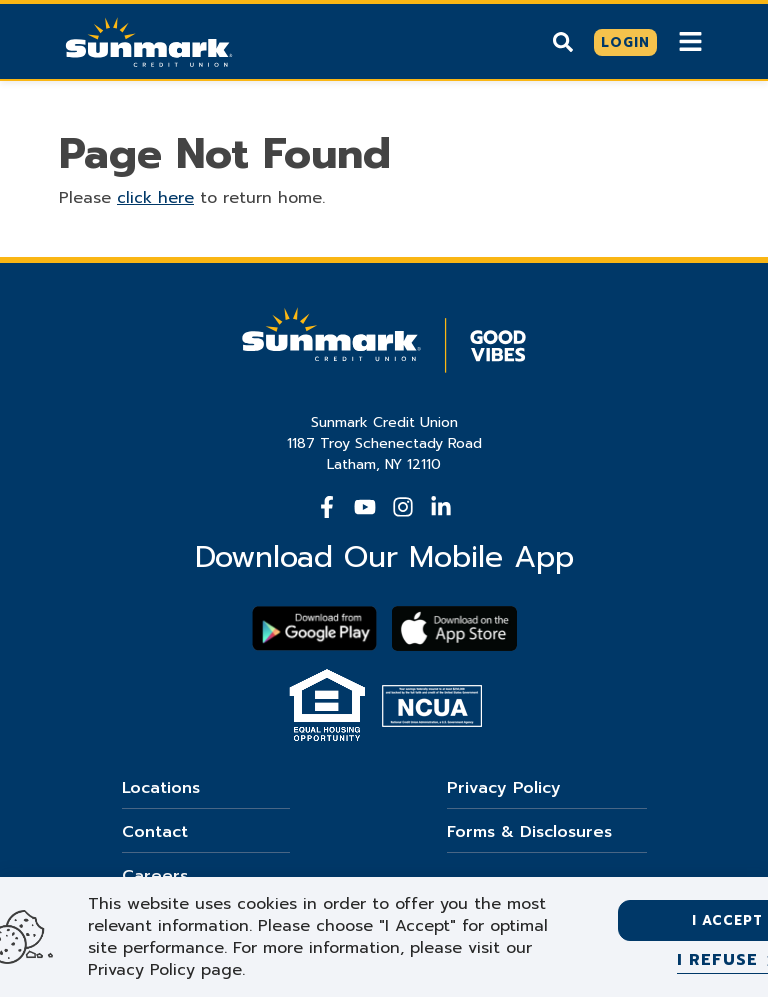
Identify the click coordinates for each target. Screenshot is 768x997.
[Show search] (563, 42)
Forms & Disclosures (529, 832)
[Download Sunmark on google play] (314, 628)
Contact (155, 832)
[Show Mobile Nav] (690, 41)
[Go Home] (149, 40)
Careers (155, 876)
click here (155, 198)
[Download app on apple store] (454, 628)
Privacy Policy (504, 788)
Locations (161, 788)
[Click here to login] (625, 43)
